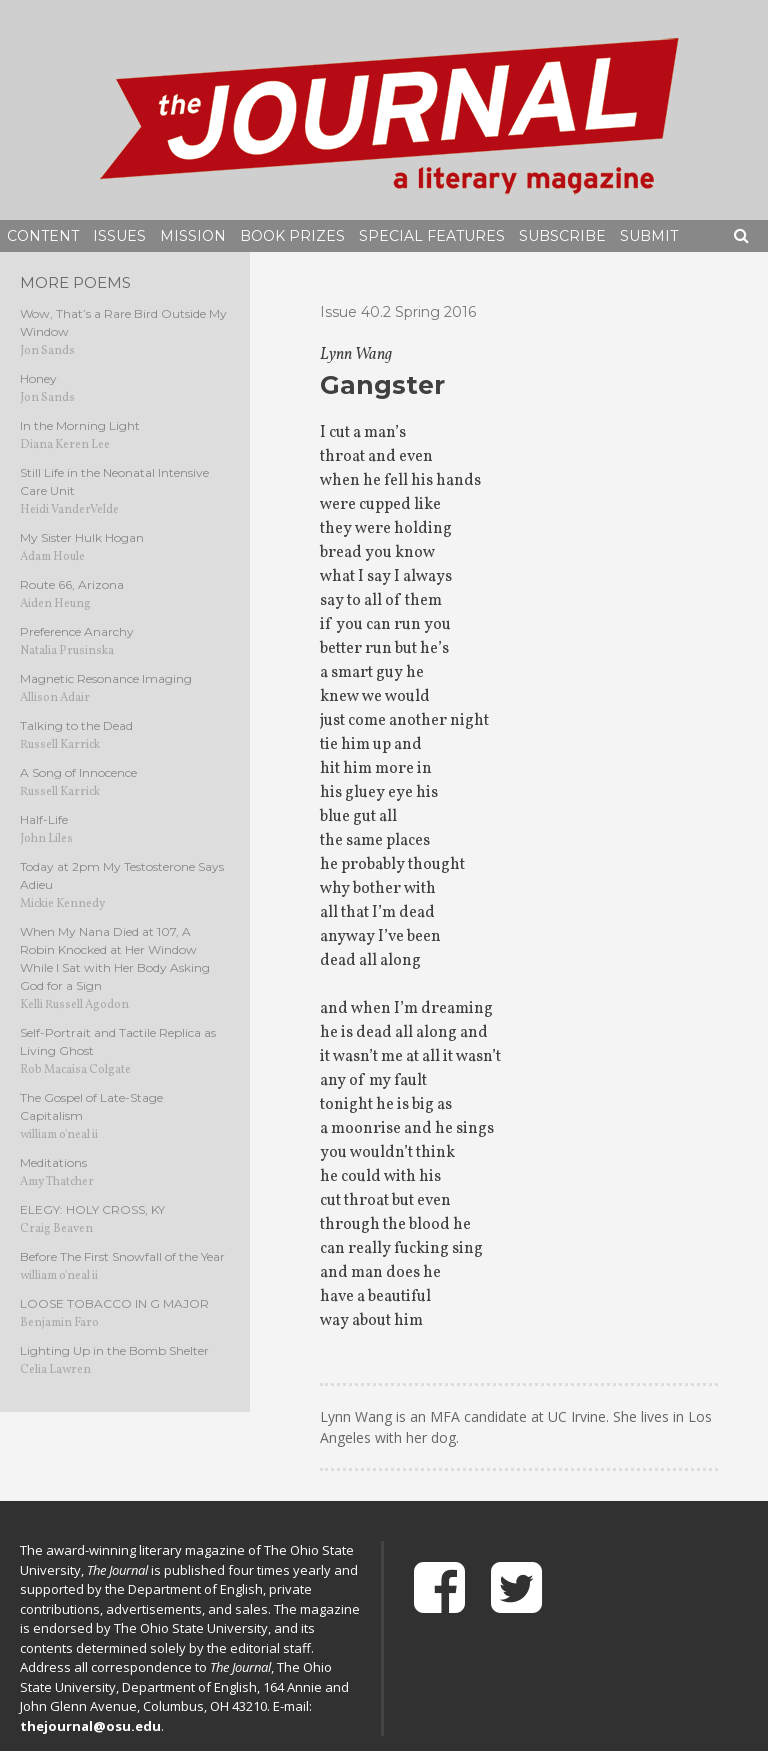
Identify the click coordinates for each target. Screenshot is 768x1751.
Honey (38, 378)
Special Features (432, 236)
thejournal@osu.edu (90, 1726)
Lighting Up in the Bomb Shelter (114, 1350)
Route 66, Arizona (72, 584)
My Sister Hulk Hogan (82, 537)
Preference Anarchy (77, 631)
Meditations (53, 1162)
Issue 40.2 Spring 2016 (398, 312)
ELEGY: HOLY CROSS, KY (92, 1209)
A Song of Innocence (78, 772)
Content (43, 236)
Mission (193, 236)
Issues (119, 236)
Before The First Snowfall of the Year (122, 1256)
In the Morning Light (80, 425)
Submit (649, 236)
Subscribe (562, 236)
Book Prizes (292, 236)
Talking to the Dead (76, 725)
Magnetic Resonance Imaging (106, 678)
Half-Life (44, 819)
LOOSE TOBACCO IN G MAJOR (114, 1303)
